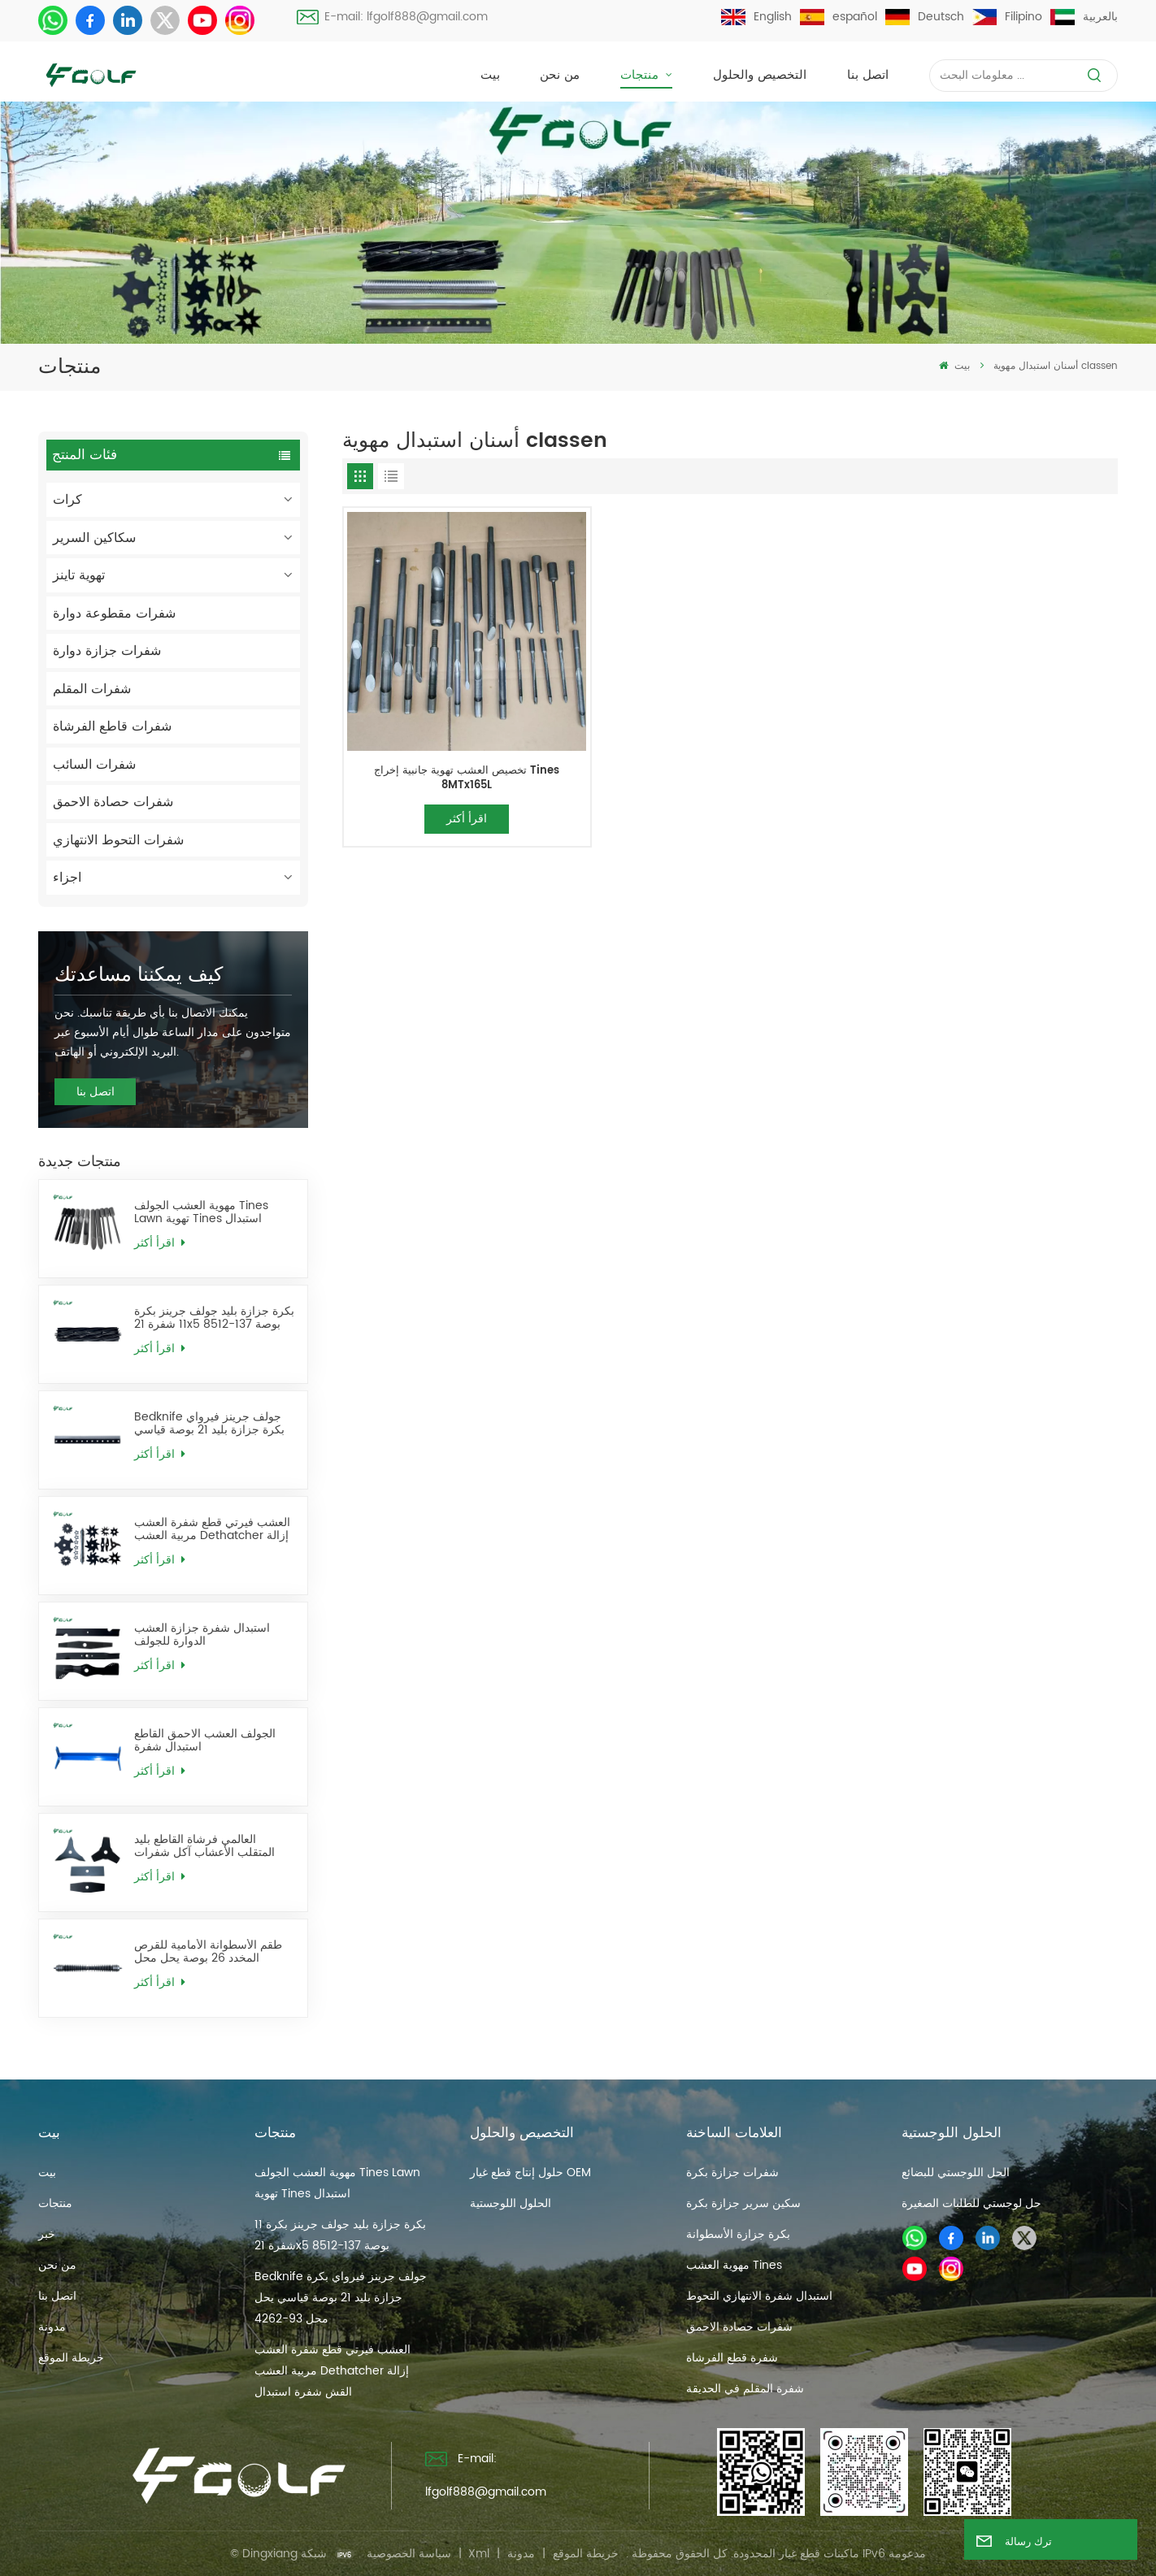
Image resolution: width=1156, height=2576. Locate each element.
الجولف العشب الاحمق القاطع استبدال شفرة (205, 1741)
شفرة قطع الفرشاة (732, 2357)
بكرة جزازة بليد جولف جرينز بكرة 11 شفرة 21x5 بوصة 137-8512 (214, 1318)
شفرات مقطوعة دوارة (114, 613)
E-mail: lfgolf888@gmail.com (392, 16)
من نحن (560, 75)
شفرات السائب (94, 764)
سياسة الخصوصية (409, 2553)
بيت (490, 75)
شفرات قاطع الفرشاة (112, 726)
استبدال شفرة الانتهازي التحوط (759, 2296)
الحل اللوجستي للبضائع (956, 2172)
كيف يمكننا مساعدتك (138, 975)
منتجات (641, 75)
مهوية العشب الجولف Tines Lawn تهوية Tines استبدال (201, 1212)
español (838, 16)
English (756, 16)
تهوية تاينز (79, 575)
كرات (67, 499)
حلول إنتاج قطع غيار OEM (530, 2172)
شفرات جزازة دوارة (107, 650)
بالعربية (1084, 16)
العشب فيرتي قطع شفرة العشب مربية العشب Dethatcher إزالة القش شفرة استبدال (212, 1529)
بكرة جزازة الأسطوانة (738, 2234)
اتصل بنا (868, 75)
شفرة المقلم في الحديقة (745, 2388)
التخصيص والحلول (759, 75)
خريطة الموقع (71, 2357)
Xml (478, 2553)
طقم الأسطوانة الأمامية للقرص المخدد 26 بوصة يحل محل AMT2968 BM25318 (208, 1952)
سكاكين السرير (94, 538)
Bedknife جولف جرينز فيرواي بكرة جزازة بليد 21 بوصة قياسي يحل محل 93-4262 (209, 1424)
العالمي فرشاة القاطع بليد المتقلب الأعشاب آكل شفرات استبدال (204, 1846)
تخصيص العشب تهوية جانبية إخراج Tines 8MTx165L (466, 778)
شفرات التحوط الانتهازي (118, 840)
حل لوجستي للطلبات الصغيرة (971, 2203)
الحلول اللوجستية (510, 2203)
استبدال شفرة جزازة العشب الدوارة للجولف (202, 1635)
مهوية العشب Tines (734, 2265)
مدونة (52, 2327)
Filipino (1007, 16)
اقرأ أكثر (159, 1243)
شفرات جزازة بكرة (732, 2172)
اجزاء (67, 877)
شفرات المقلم (92, 689)
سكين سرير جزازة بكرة (743, 2203)
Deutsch (924, 16)
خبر (46, 2234)
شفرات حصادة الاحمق (113, 802)
